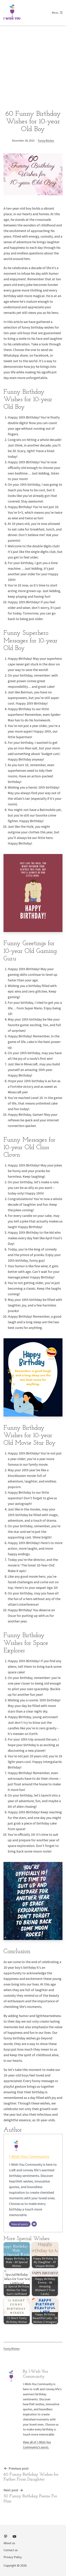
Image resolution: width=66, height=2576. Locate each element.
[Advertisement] (33, 60)
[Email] (34, 2224)
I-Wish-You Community (29, 2156)
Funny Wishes (46, 140)
